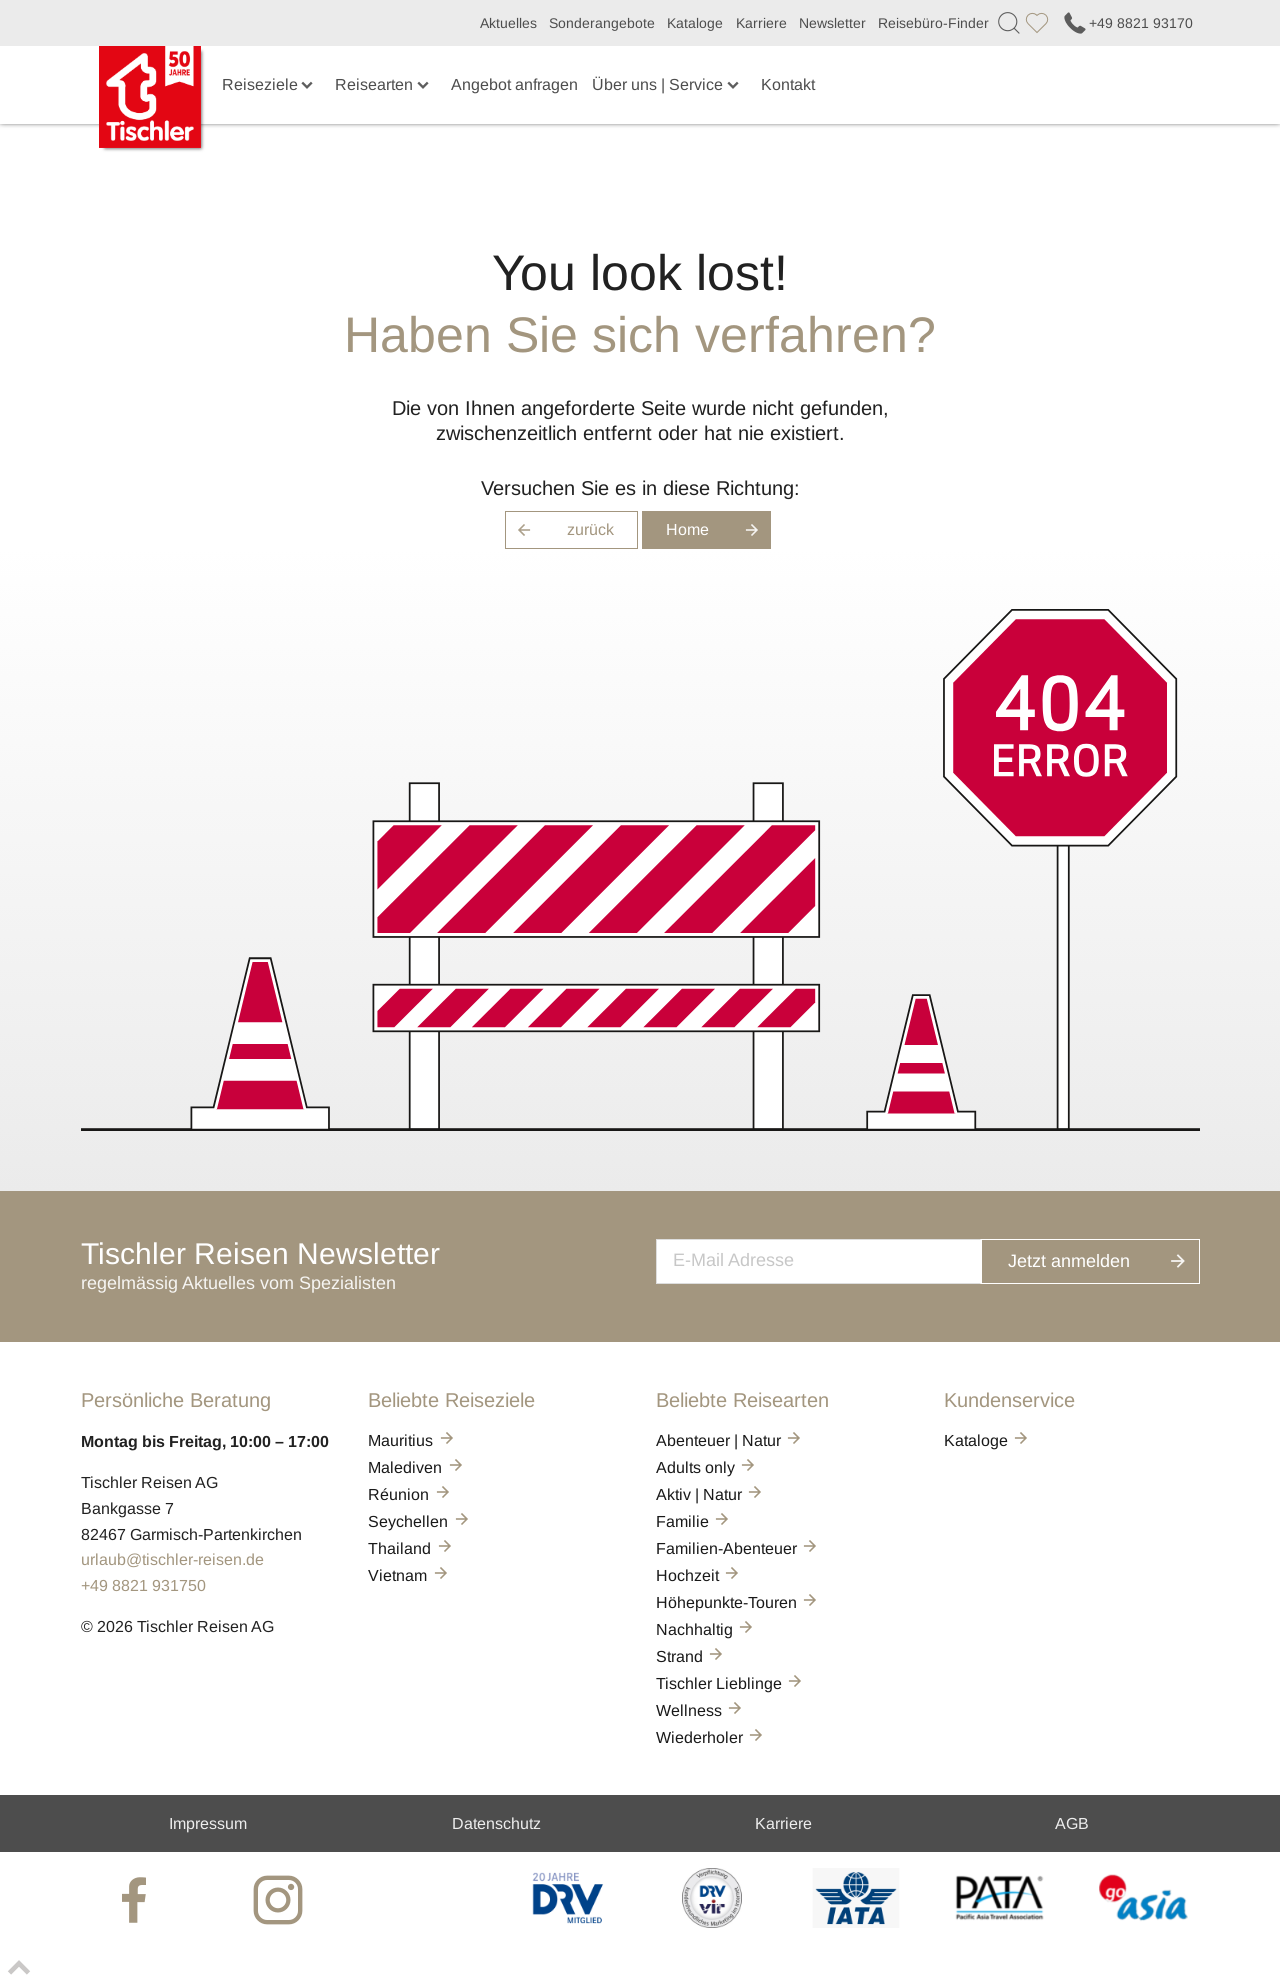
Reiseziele (269, 84)
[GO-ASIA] (1143, 1922)
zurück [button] (559, 530)
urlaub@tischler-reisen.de (172, 1559)
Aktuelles (508, 23)
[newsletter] (839, 1259)
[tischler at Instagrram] (281, 1899)
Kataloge (695, 23)
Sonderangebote (602, 23)
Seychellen (419, 1521)
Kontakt (788, 84)
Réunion (410, 1494)
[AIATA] (855, 1922)
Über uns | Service (667, 84)
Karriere (761, 23)
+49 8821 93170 (1127, 23)
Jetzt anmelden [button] (1109, 1258)
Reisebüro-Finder (933, 23)
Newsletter (832, 23)
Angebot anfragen (514, 84)
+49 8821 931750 (143, 1585)
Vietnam (409, 1575)
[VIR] (711, 1922)
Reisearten (383, 84)
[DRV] (568, 1922)
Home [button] (718, 530)
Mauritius (412, 1440)
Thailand (411, 1548)
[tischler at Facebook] (137, 1899)
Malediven (416, 1467)
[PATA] (999, 1922)
